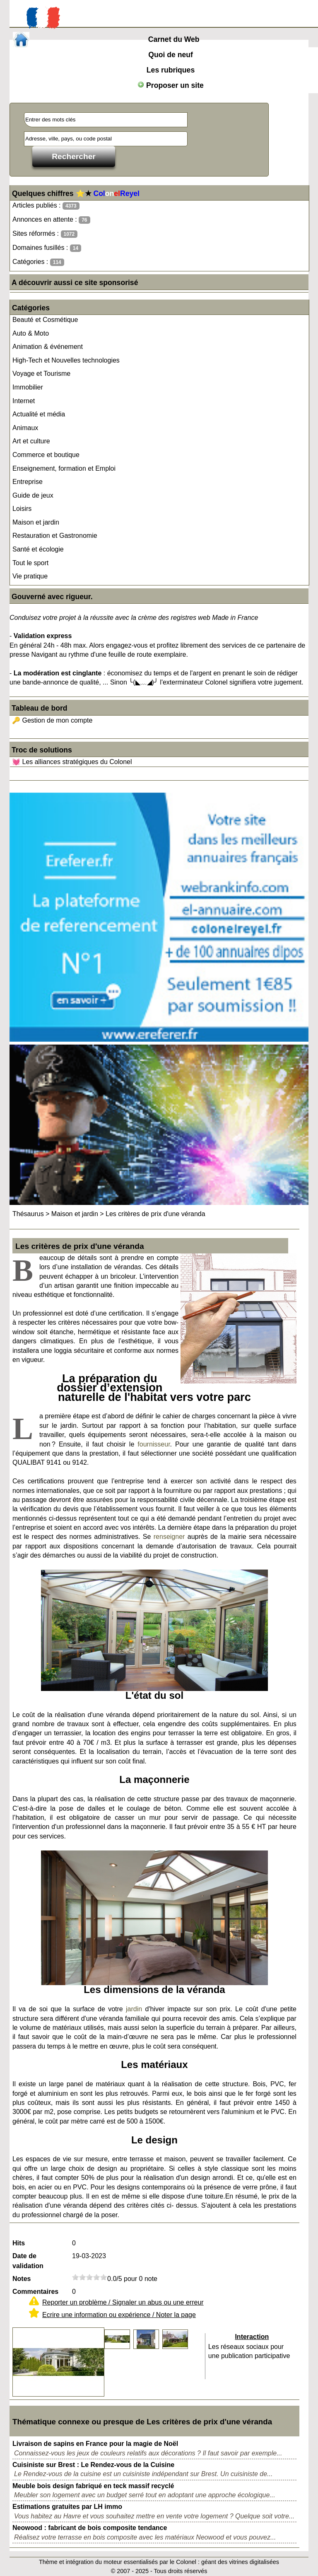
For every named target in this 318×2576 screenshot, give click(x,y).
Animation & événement (47, 346)
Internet (23, 400)
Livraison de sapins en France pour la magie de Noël (95, 2443)
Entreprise (27, 481)
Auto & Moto (30, 333)
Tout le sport (30, 562)
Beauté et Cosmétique (45, 319)
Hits (18, 2243)
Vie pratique (30, 576)
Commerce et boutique (46, 454)
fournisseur (153, 1444)
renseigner (169, 1536)
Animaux (25, 427)
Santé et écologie (38, 549)
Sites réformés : (44, 234)
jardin (134, 2008)
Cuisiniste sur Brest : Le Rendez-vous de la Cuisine (93, 2464)
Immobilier (27, 387)
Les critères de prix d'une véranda (155, 1213)
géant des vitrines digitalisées (240, 2562)
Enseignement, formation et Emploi (64, 468)
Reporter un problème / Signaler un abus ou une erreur (123, 2302)
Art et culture (31, 441)
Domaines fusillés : (46, 248)
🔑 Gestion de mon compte (52, 720)
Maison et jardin (35, 522)
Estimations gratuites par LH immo (67, 2506)
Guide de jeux (32, 495)
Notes (21, 2278)
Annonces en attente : (51, 220)
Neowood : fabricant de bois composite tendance (89, 2527)
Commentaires (35, 2291)
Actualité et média (38, 414)
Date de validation (27, 2260)
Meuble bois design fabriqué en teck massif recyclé (93, 2485)
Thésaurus (28, 1213)
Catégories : (38, 262)
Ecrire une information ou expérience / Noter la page (119, 2314)
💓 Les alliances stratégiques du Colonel (72, 761)
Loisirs (21, 508)
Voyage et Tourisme (41, 373)
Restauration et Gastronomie (54, 535)
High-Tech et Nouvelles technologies (66, 360)
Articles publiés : (46, 206)
